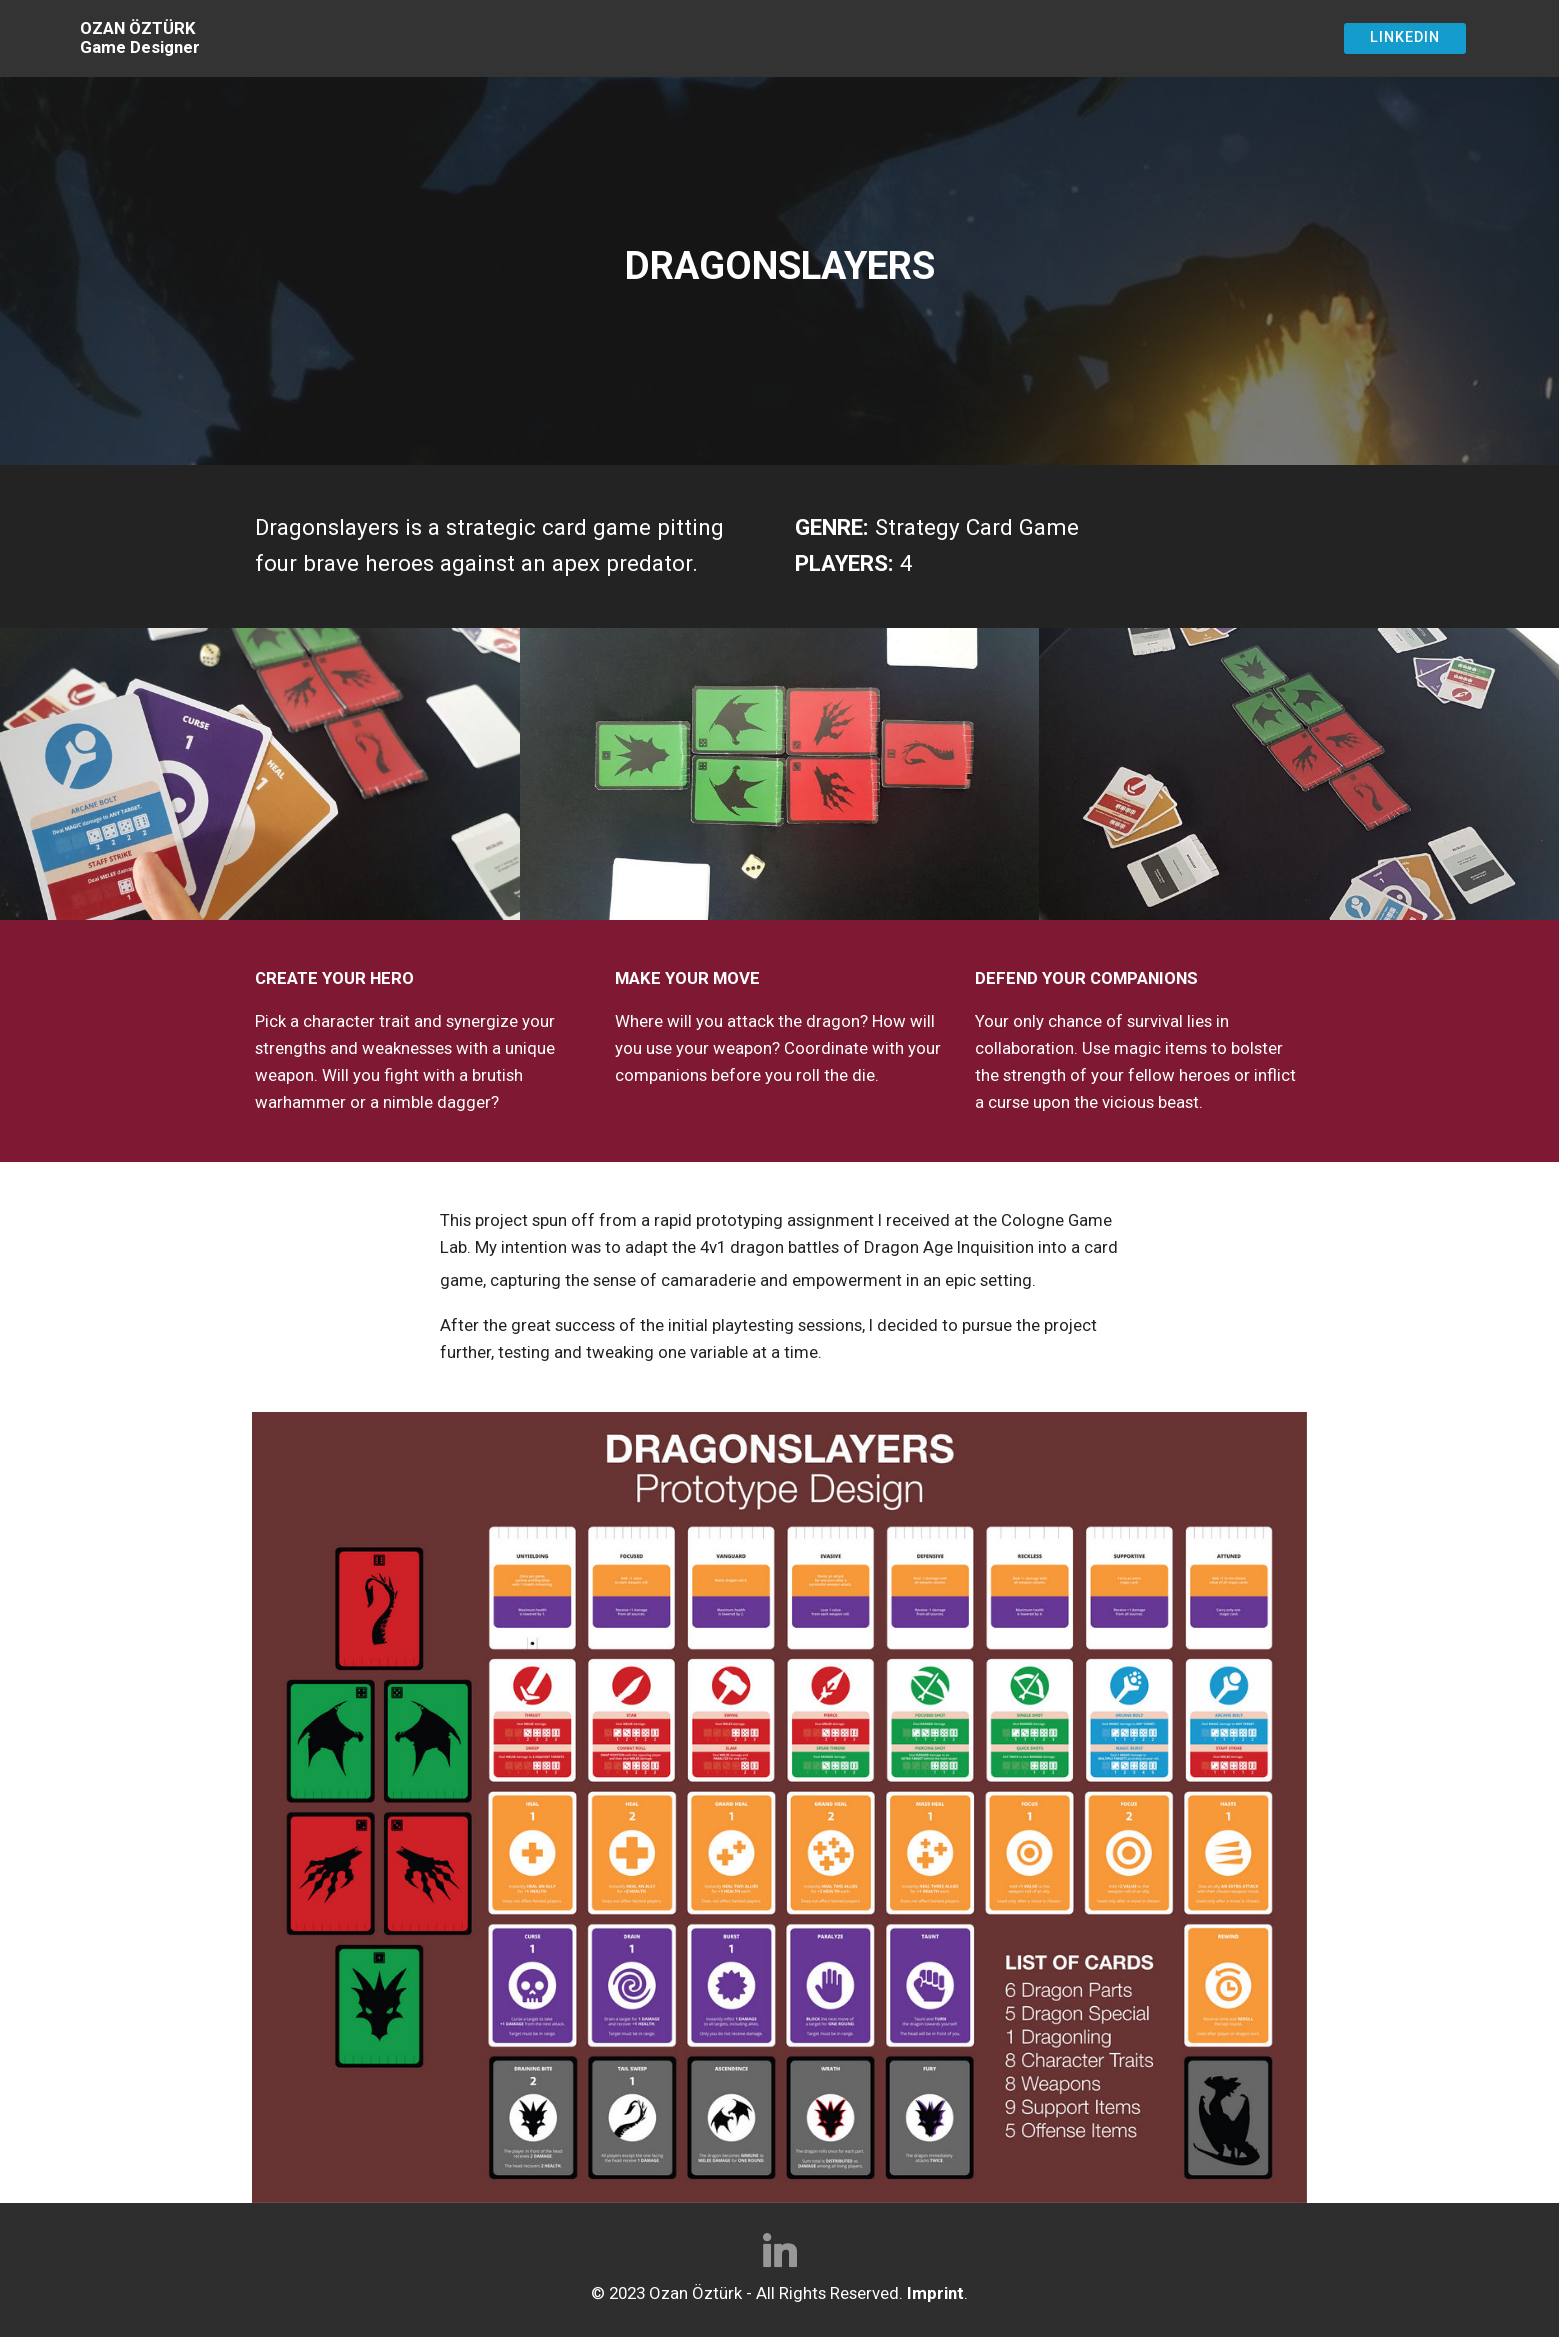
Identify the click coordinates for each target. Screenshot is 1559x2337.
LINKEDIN (1405, 37)
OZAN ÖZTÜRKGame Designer (140, 38)
